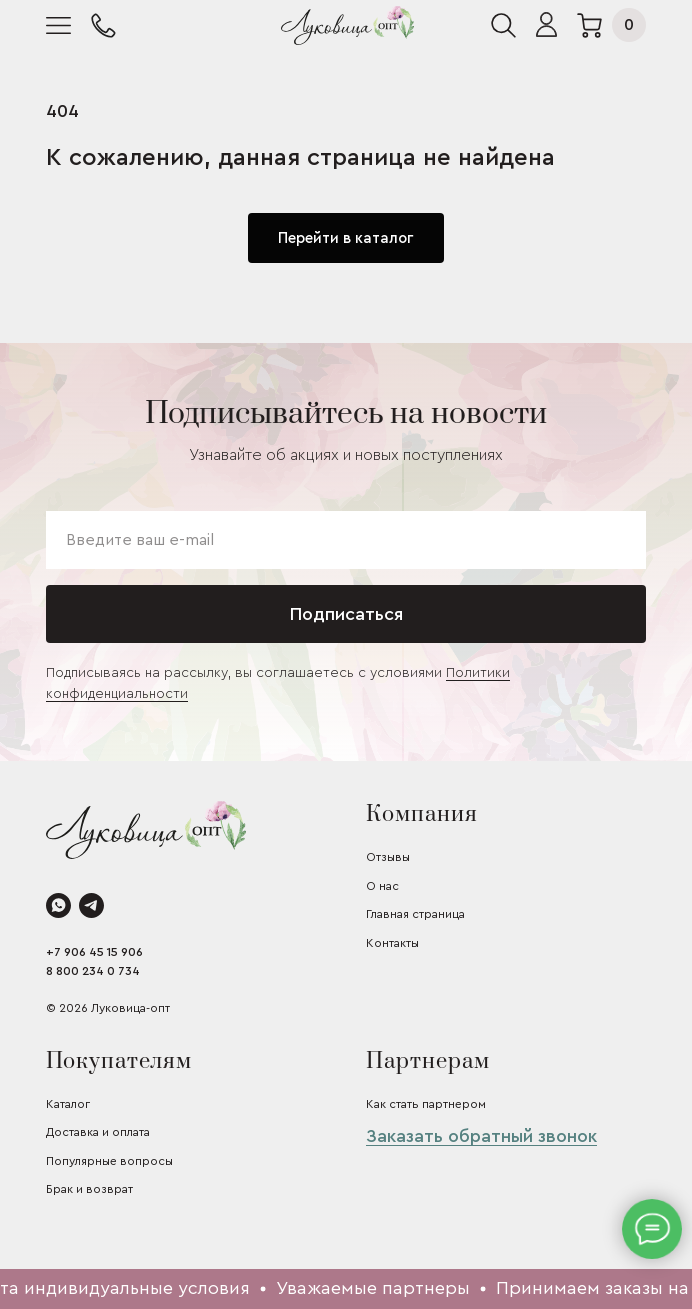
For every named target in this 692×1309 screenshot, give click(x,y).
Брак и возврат (89, 1189)
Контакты (392, 943)
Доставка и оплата (98, 1132)
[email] (346, 540)
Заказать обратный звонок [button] (481, 1136)
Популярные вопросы (109, 1161)
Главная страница (415, 914)
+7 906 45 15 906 (94, 952)
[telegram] (91, 905)
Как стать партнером (426, 1104)
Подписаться (346, 614)
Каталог (68, 1104)
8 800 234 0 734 (93, 971)
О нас (382, 886)
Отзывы (388, 857)
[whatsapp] (58, 905)
